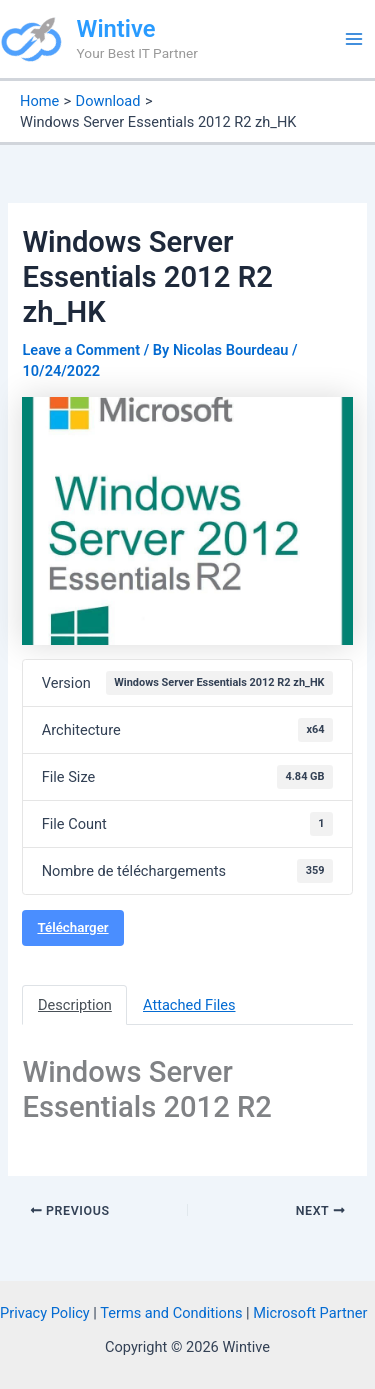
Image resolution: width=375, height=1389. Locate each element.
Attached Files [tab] (189, 1005)
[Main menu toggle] (354, 39)
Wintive (116, 29)
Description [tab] (75, 1005)
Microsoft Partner (310, 1313)
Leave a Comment (81, 350)
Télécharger (72, 927)
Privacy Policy (45, 1313)
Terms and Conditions (171, 1313)
